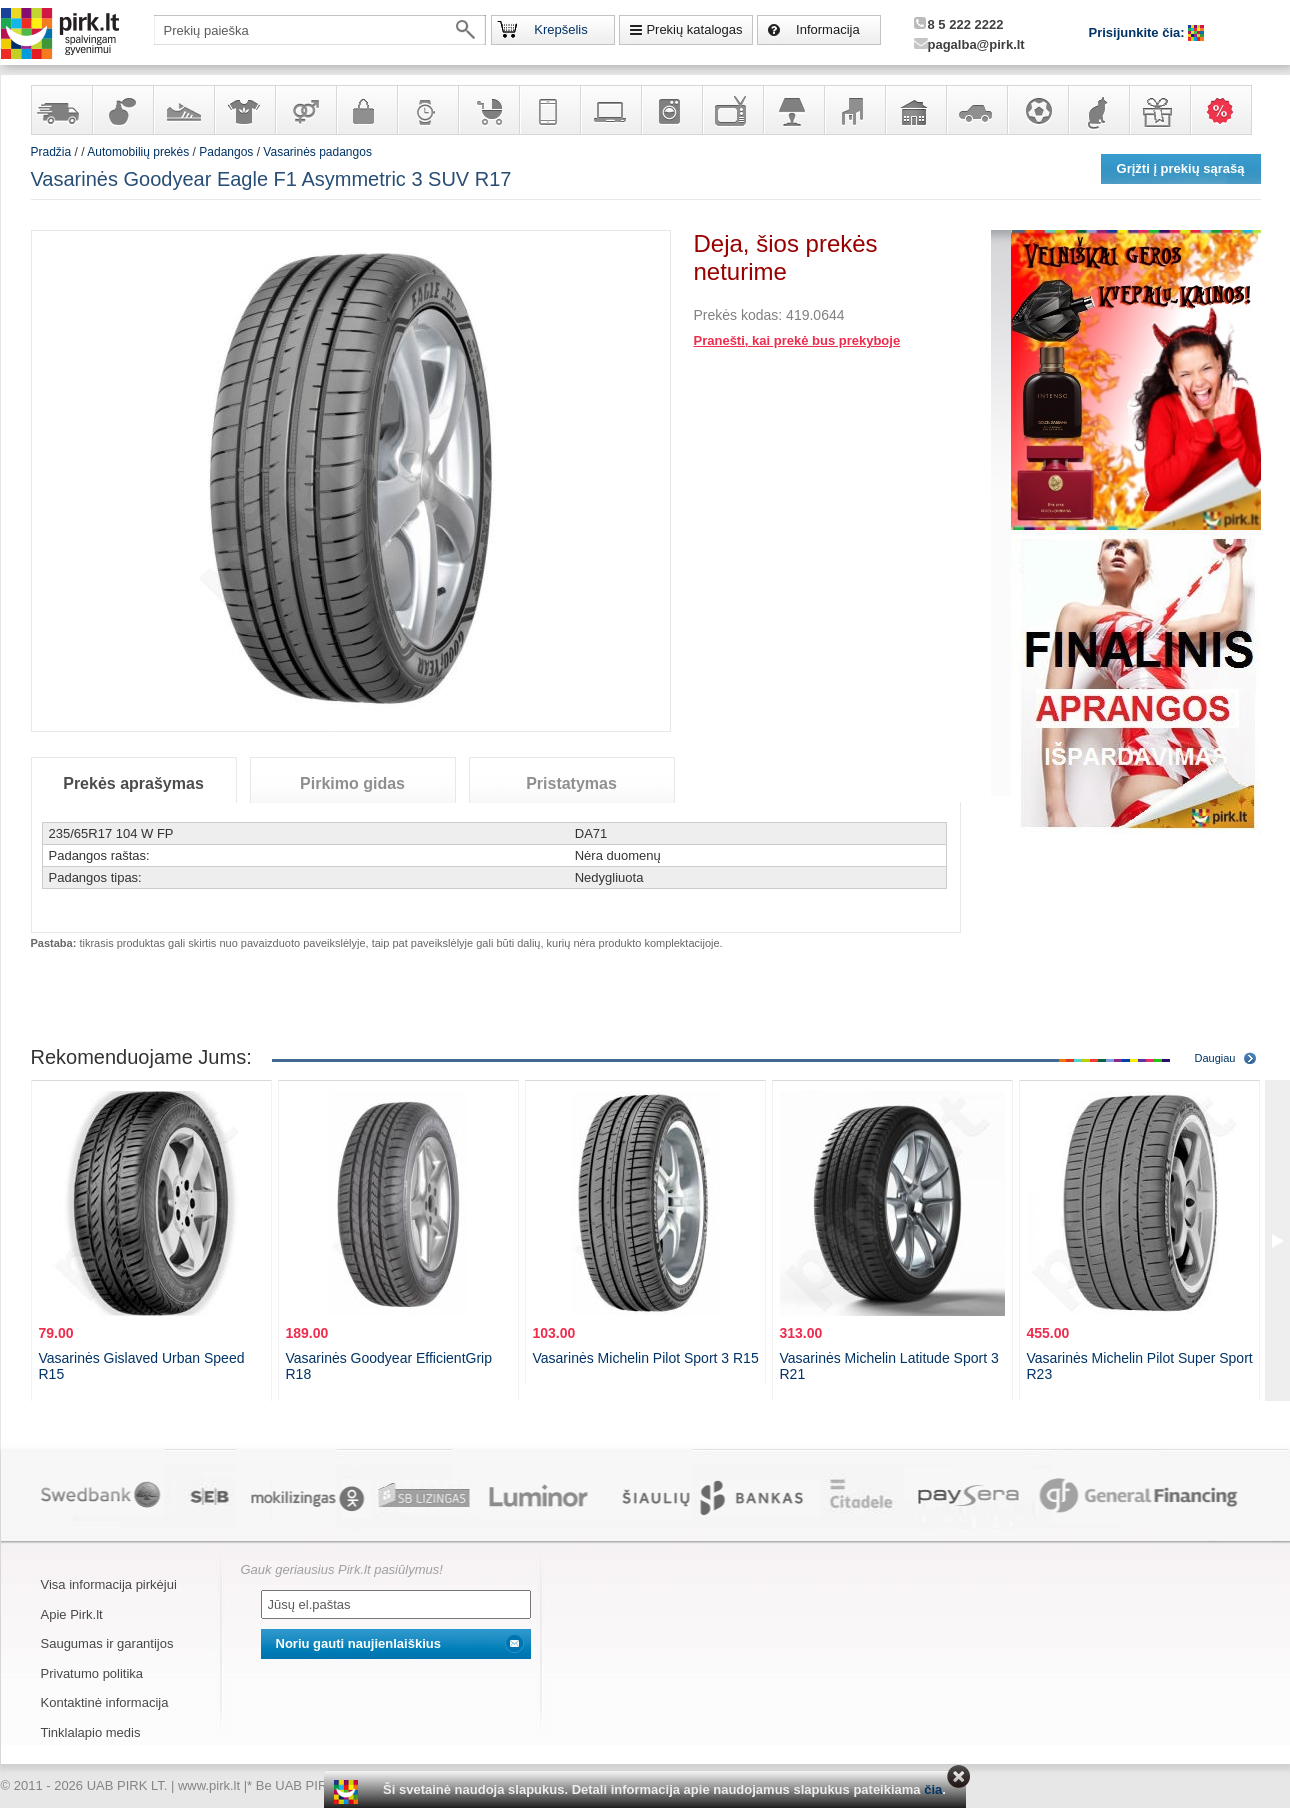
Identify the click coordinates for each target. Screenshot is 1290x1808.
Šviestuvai (793, 110)
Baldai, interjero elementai (854, 110)
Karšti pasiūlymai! (1227, 110)
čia (933, 1789)
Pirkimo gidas (352, 783)
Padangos (226, 152)
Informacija (828, 29)
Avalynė (183, 110)
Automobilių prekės (976, 110)
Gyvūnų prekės (1098, 110)
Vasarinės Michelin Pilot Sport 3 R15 (646, 1358)
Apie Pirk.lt (72, 1614)
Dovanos (1159, 110)
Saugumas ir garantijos (107, 1643)
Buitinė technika (671, 110)
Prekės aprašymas (133, 783)
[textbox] (320, 30)
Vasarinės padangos (317, 152)
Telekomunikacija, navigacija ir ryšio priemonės (549, 110)
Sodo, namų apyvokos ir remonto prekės (915, 110)
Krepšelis (560, 29)
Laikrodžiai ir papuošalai (427, 110)
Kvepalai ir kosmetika (122, 110)
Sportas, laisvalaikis (1037, 110)
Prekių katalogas (694, 29)
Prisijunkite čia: (1139, 32)
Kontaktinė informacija (105, 1702)
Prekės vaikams (488, 110)
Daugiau (1215, 1058)
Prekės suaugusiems (305, 110)
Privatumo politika (92, 1673)
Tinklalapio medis (91, 1732)
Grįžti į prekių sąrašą (1181, 168)
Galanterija (366, 110)
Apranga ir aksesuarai (244, 110)
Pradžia (51, 152)
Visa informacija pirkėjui (109, 1584)
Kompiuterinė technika (610, 110)
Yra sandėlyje (61, 110)
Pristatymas (571, 783)
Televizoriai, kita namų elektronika (732, 110)
